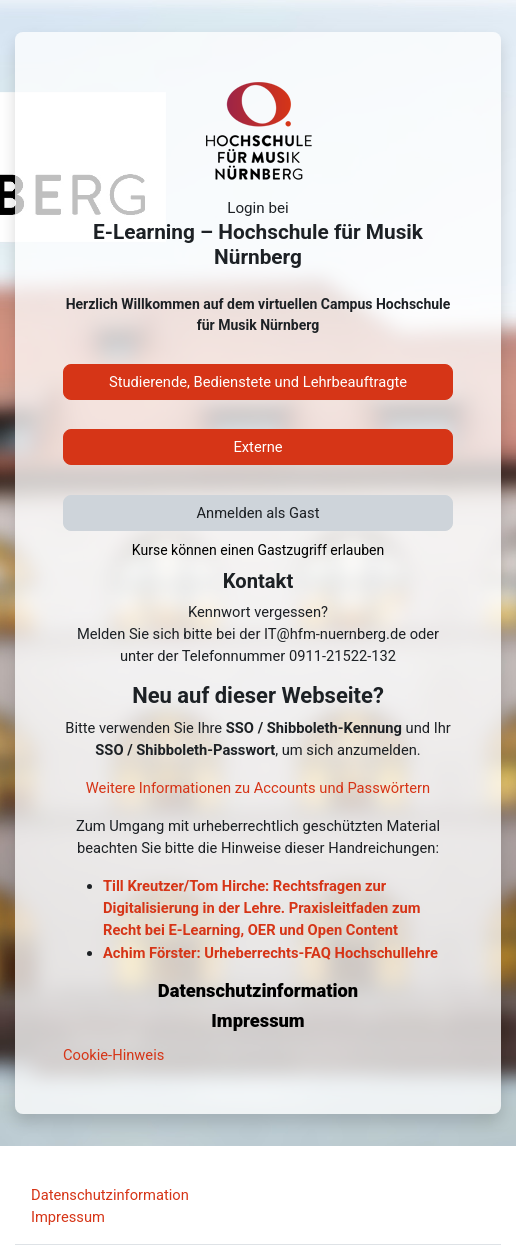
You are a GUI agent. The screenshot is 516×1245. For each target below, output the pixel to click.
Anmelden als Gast (258, 513)
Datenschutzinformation (110, 1195)
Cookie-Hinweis (113, 1055)
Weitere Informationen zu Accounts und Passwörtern (258, 788)
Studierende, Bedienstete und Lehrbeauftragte (258, 382)
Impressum (68, 1217)
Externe (257, 447)
